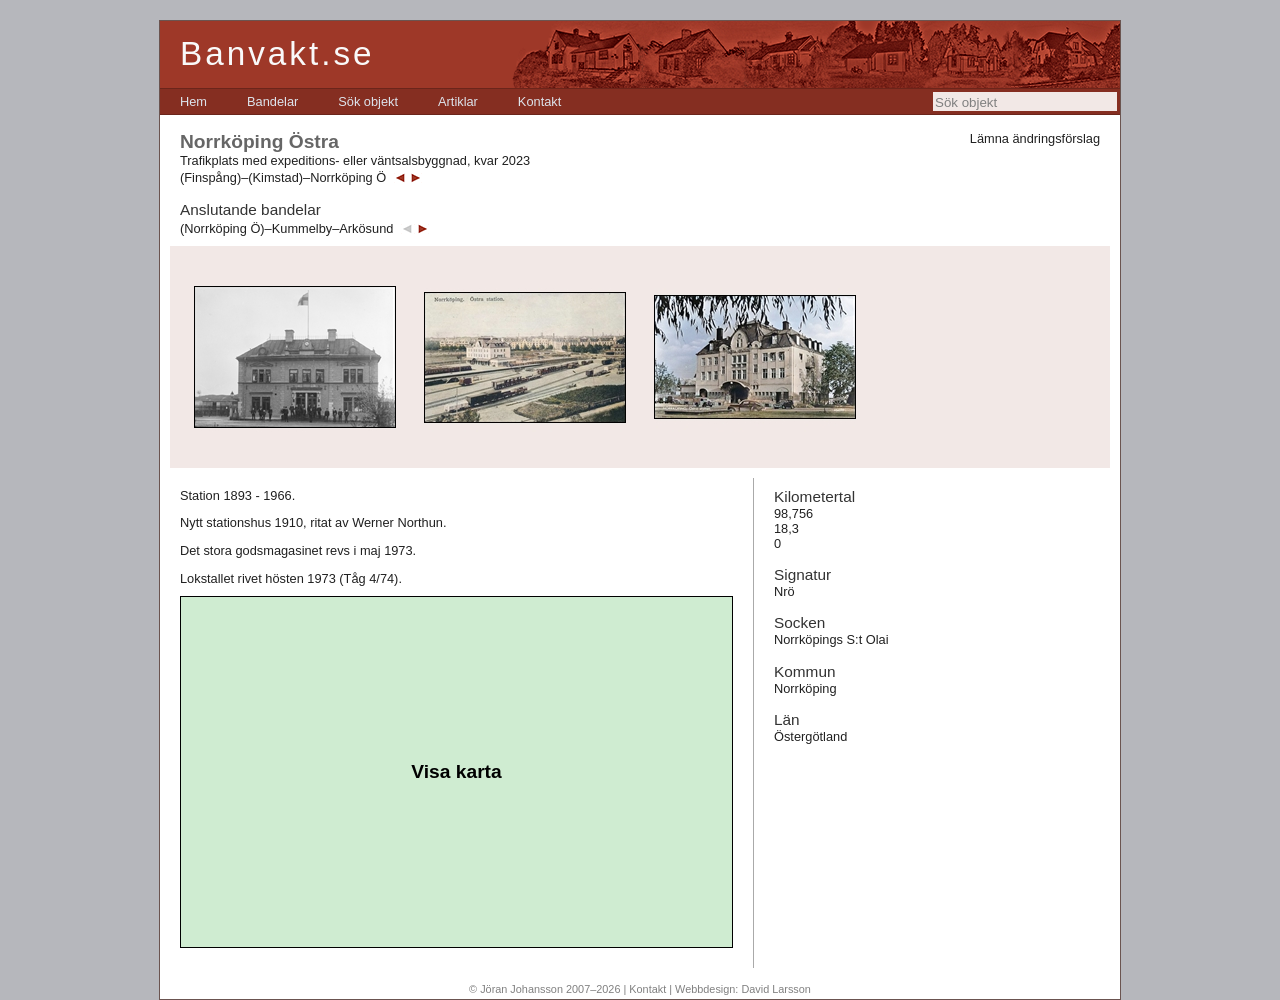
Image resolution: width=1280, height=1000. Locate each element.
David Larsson (776, 989)
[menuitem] (193, 101)
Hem (193, 101)
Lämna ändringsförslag (1035, 138)
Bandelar (272, 101)
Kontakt (539, 101)
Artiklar (458, 101)
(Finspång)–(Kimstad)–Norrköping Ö (283, 177)
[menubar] (370, 101)
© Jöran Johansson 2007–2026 (544, 989)
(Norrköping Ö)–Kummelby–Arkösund (286, 228)
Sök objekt (368, 101)
